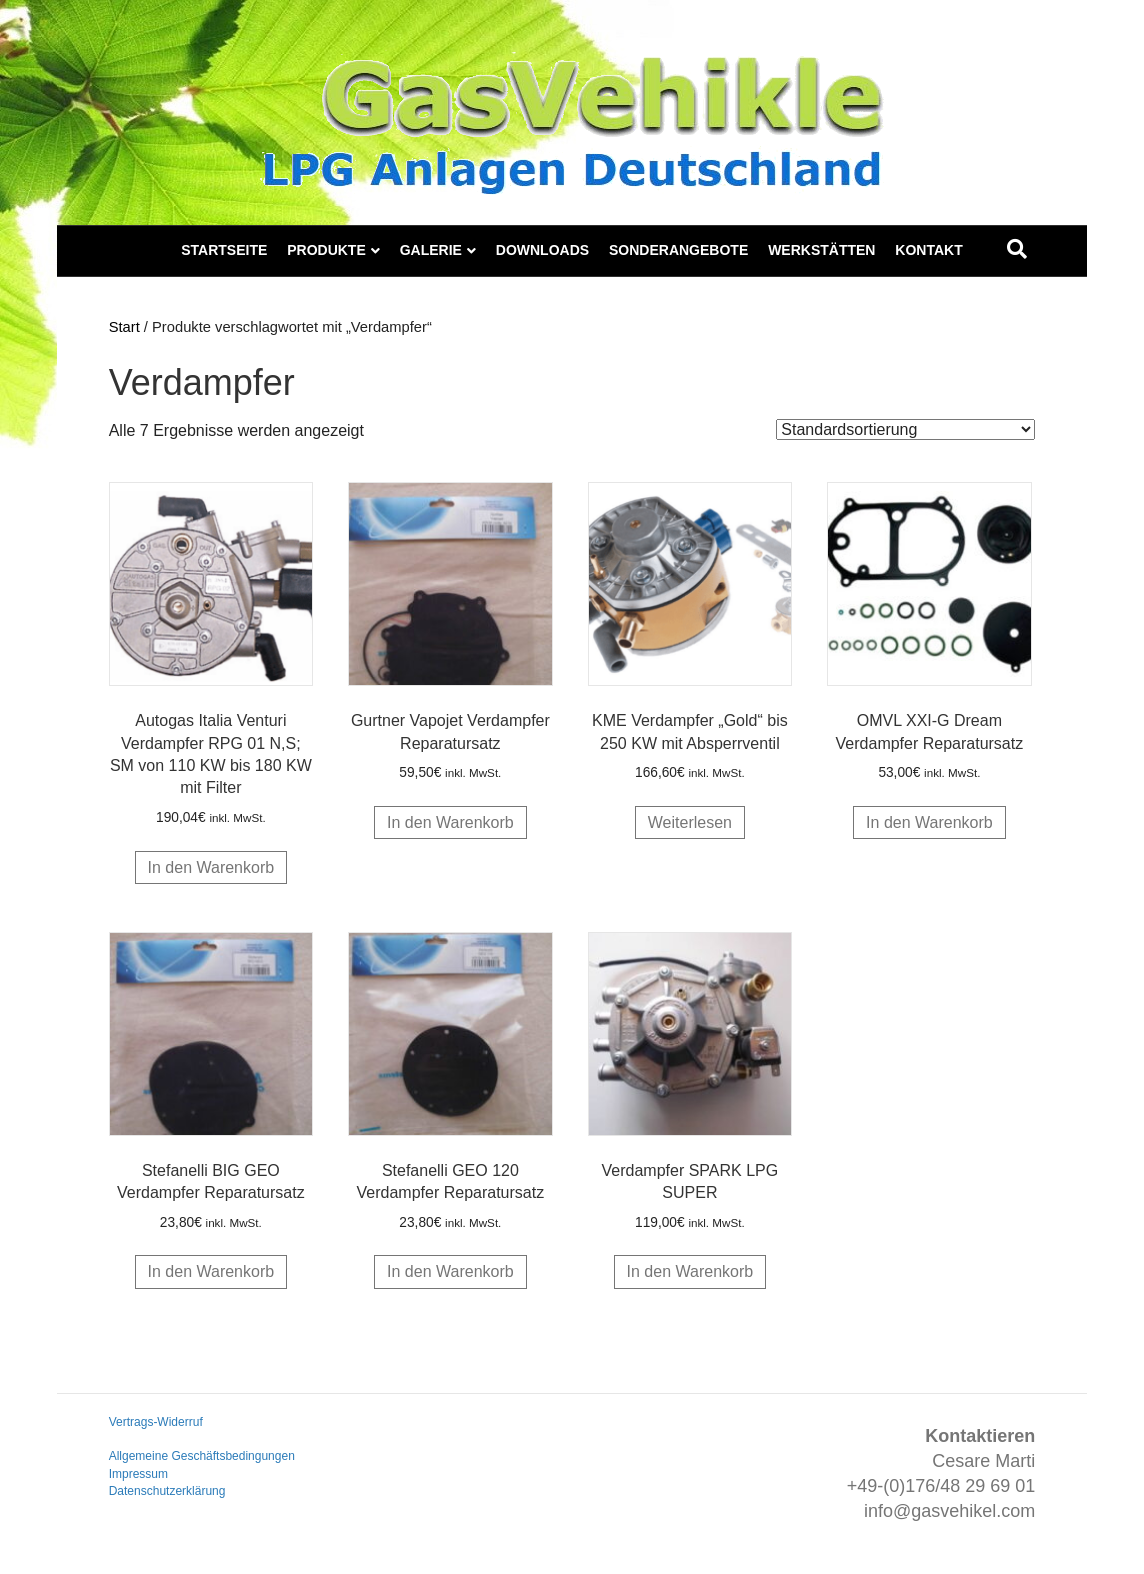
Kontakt (928, 250)
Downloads (542, 250)
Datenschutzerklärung (167, 1491)
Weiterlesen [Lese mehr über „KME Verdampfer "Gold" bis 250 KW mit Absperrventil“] (690, 822)
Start (124, 327)
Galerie (431, 250)
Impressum (138, 1474)
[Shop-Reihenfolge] (905, 429)
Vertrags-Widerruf (156, 1422)
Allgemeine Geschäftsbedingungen (202, 1456)
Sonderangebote (678, 250)
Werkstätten (821, 250)
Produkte (326, 250)
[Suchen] (1017, 249)
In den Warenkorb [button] (211, 867)
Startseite (224, 250)
